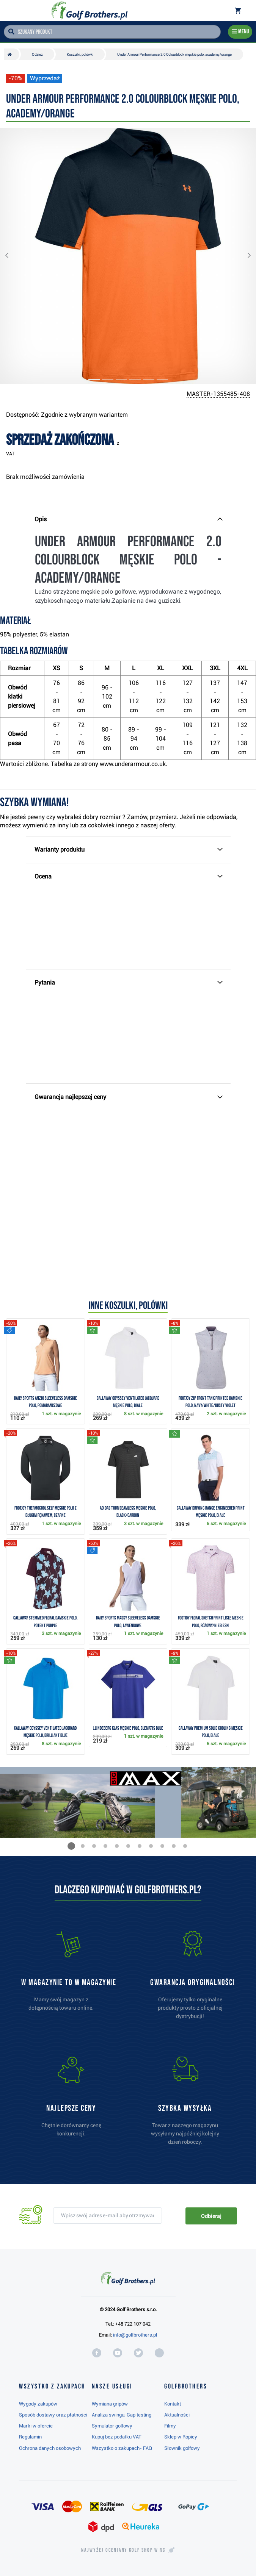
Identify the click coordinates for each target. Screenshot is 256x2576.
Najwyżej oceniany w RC (123, 2550)
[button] (13, 256)
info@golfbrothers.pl (135, 2335)
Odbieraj (211, 2216)
